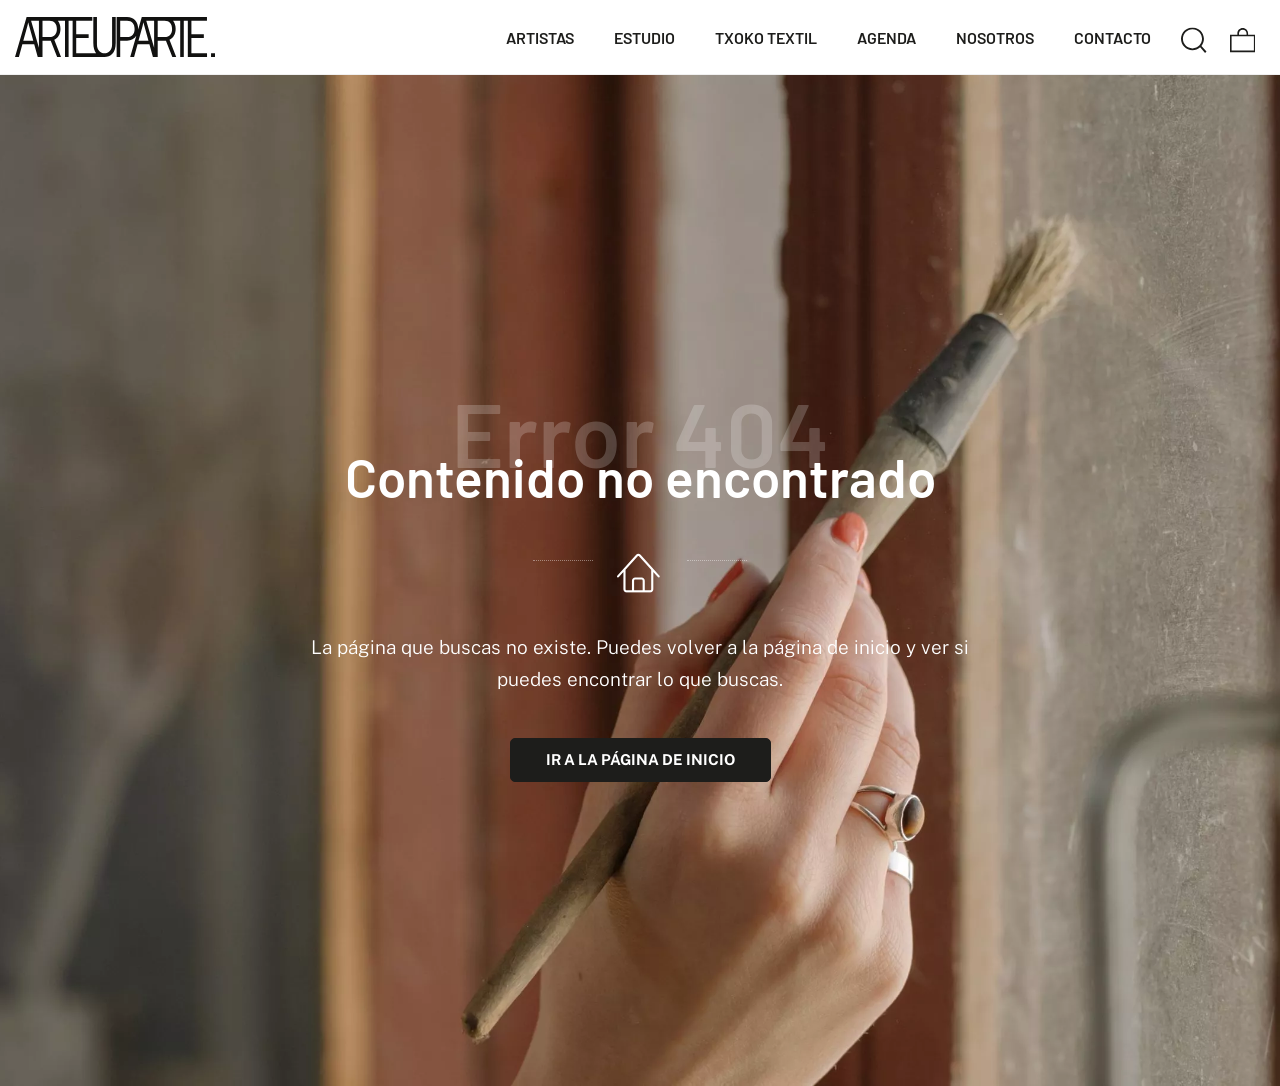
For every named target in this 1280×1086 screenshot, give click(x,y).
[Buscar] (1194, 37)
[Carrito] (1243, 37)
